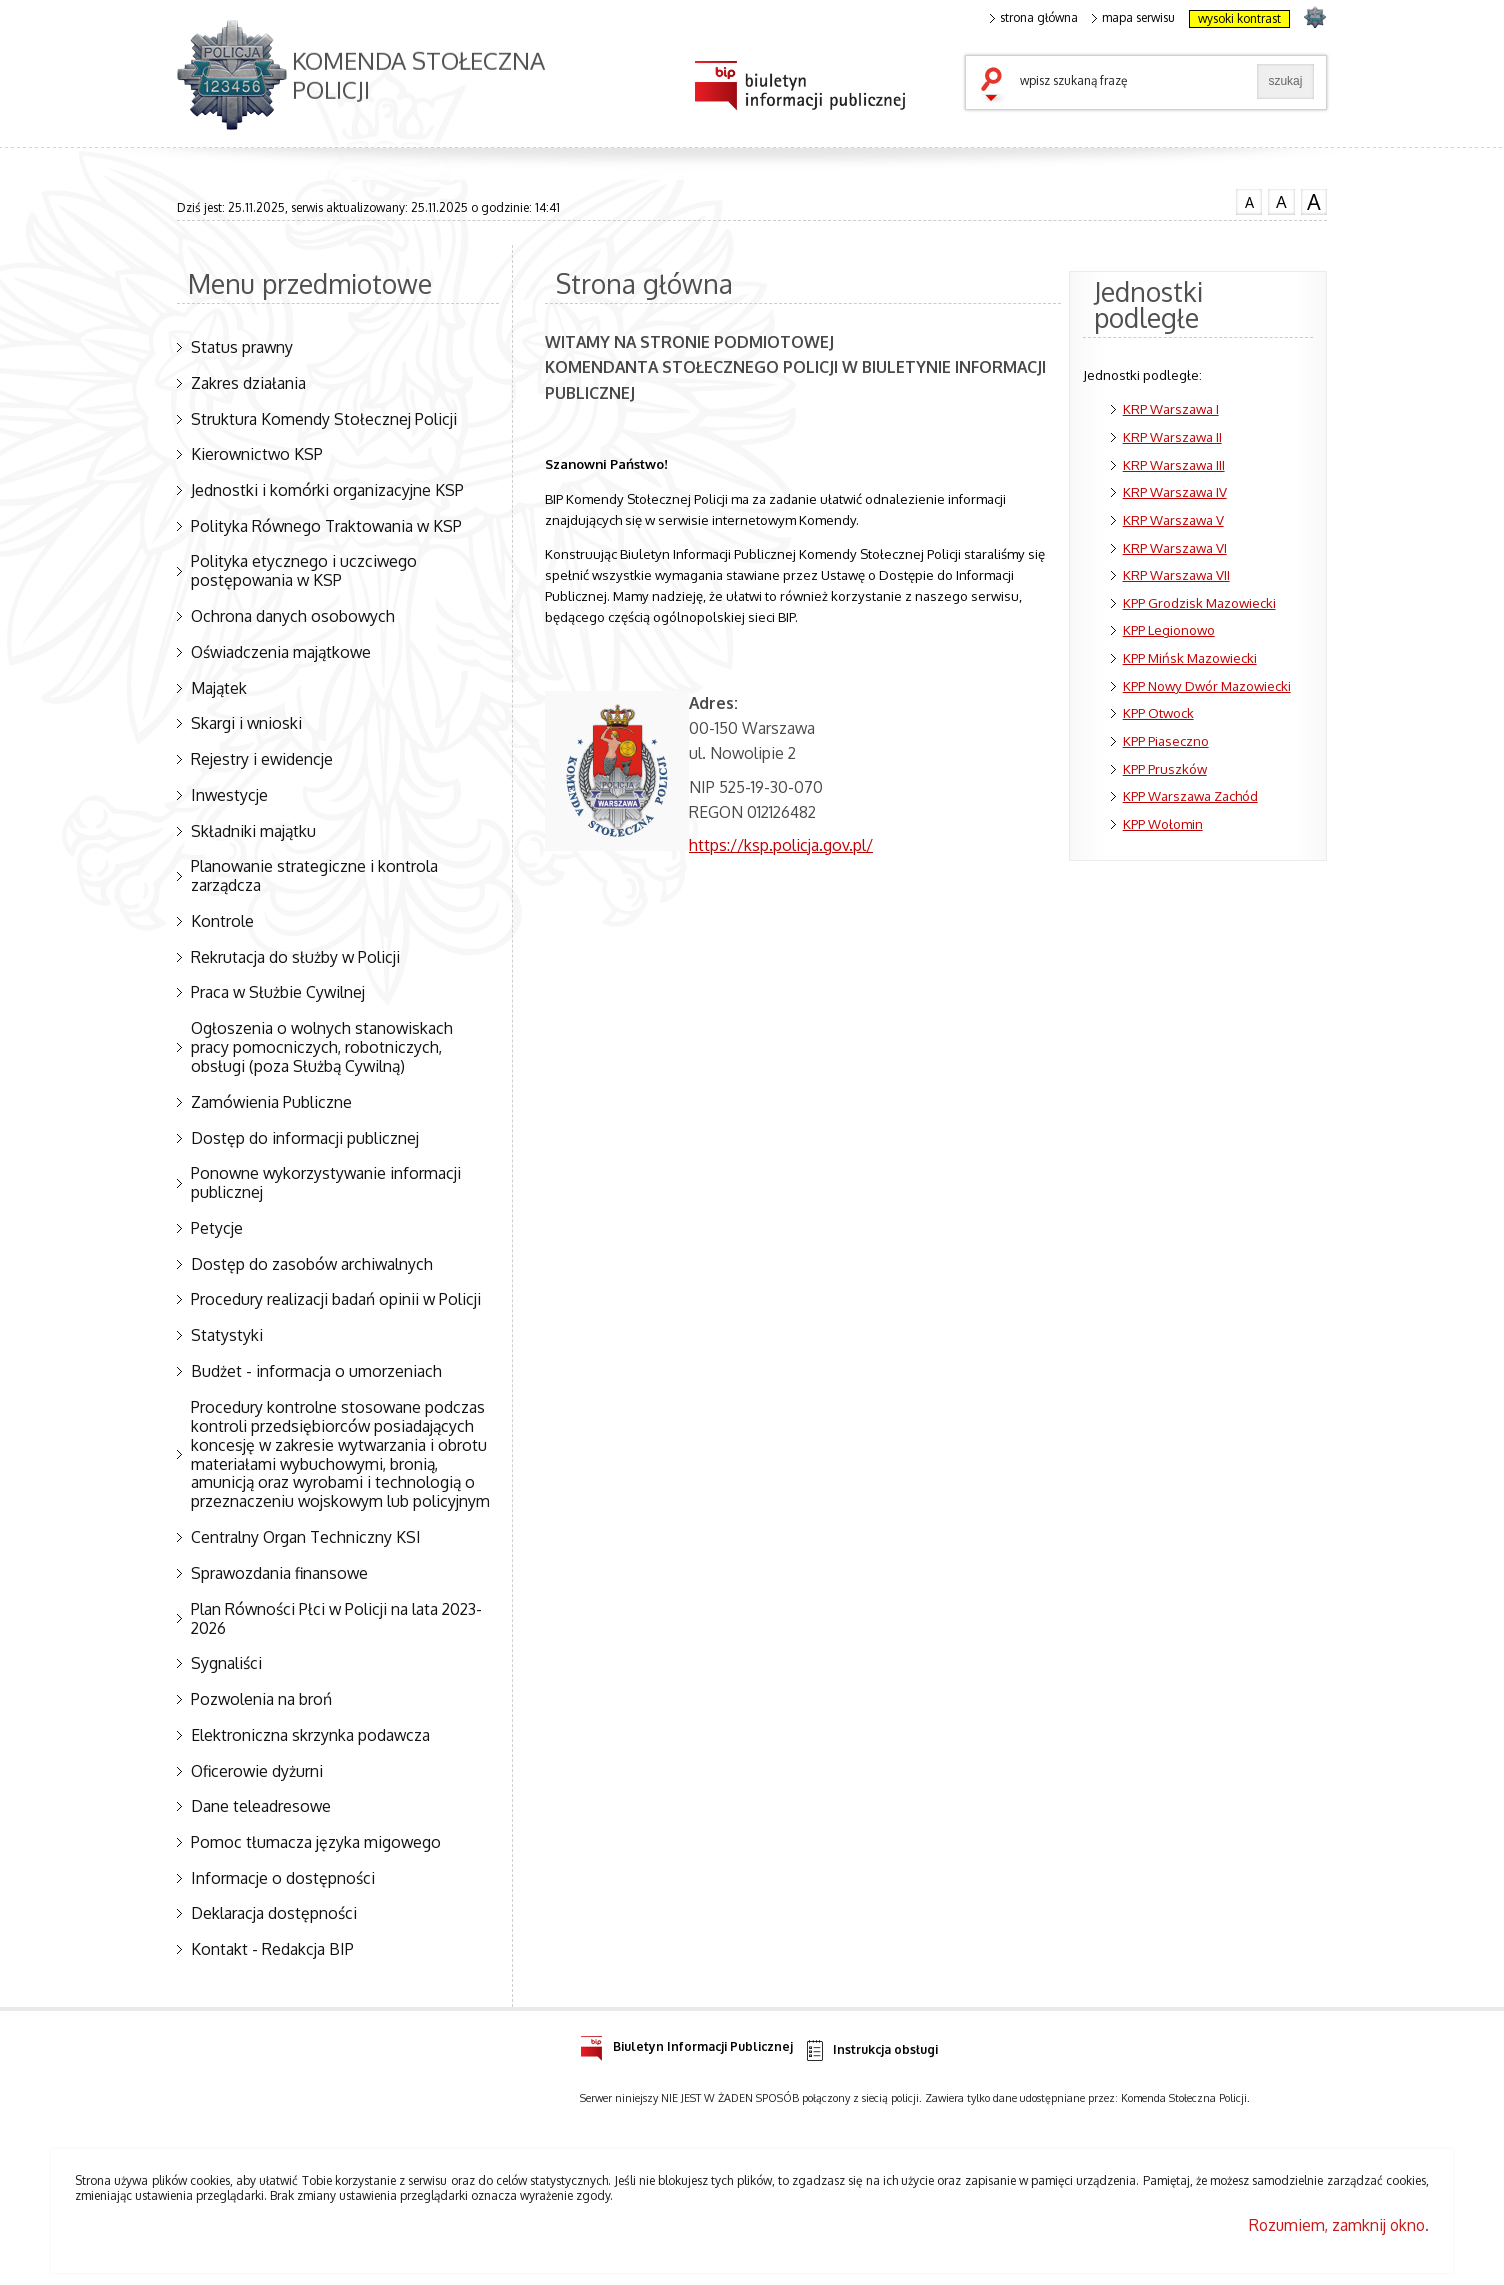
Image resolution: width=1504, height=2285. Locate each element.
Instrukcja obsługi (870, 2050)
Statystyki (227, 1335)
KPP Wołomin (1163, 823)
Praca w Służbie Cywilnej (278, 992)
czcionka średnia (1281, 201)
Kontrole (222, 921)
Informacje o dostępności (283, 1878)
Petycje (217, 1228)
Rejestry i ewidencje (262, 759)
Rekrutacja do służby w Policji (295, 957)
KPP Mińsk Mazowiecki (1190, 657)
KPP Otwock (1158, 712)
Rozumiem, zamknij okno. (1339, 2225)
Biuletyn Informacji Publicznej (686, 2043)
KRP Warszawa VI (1175, 547)
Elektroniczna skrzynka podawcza (310, 1735)
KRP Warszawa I (1171, 408)
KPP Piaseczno (1166, 740)
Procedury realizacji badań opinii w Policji (336, 1299)
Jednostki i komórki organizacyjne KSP (327, 490)
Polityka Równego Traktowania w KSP (326, 526)
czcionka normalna (1249, 200)
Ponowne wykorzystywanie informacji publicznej (326, 1182)
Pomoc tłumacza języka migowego (316, 1842)
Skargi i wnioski (246, 723)
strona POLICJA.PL (1314, 16)
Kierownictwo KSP (257, 454)
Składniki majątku (253, 831)
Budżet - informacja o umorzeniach (316, 1371)
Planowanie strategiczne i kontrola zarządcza (314, 875)
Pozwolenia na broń (261, 1699)
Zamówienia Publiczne (271, 1102)
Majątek (219, 688)
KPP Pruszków (1165, 768)
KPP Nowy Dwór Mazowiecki (1207, 685)
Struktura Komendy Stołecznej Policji (324, 419)
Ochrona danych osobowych (293, 616)
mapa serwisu (1133, 18)
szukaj (996, 86)
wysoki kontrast (1239, 18)
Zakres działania (248, 383)
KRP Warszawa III (1174, 464)
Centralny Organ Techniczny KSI (306, 1537)
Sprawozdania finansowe (279, 1573)
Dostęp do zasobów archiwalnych (312, 1264)
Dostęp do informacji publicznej (305, 1138)
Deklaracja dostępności (274, 1913)
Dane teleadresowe (261, 1806)
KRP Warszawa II (1172, 436)
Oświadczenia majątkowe (281, 652)
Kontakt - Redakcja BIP (272, 1949)
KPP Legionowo (1169, 629)
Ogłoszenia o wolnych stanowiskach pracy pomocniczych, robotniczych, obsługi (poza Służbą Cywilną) (322, 1047)
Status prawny (242, 347)
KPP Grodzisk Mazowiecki (1199, 602)
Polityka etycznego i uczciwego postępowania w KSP (304, 570)
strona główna (1034, 18)
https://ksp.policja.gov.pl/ (781, 845)
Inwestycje (229, 795)
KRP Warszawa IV (1175, 491)
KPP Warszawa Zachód (1190, 795)
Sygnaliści (226, 1663)
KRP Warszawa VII (1176, 574)
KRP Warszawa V (1173, 519)
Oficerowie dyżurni (257, 1771)
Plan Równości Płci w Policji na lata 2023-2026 (336, 1618)
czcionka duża (1314, 202)
